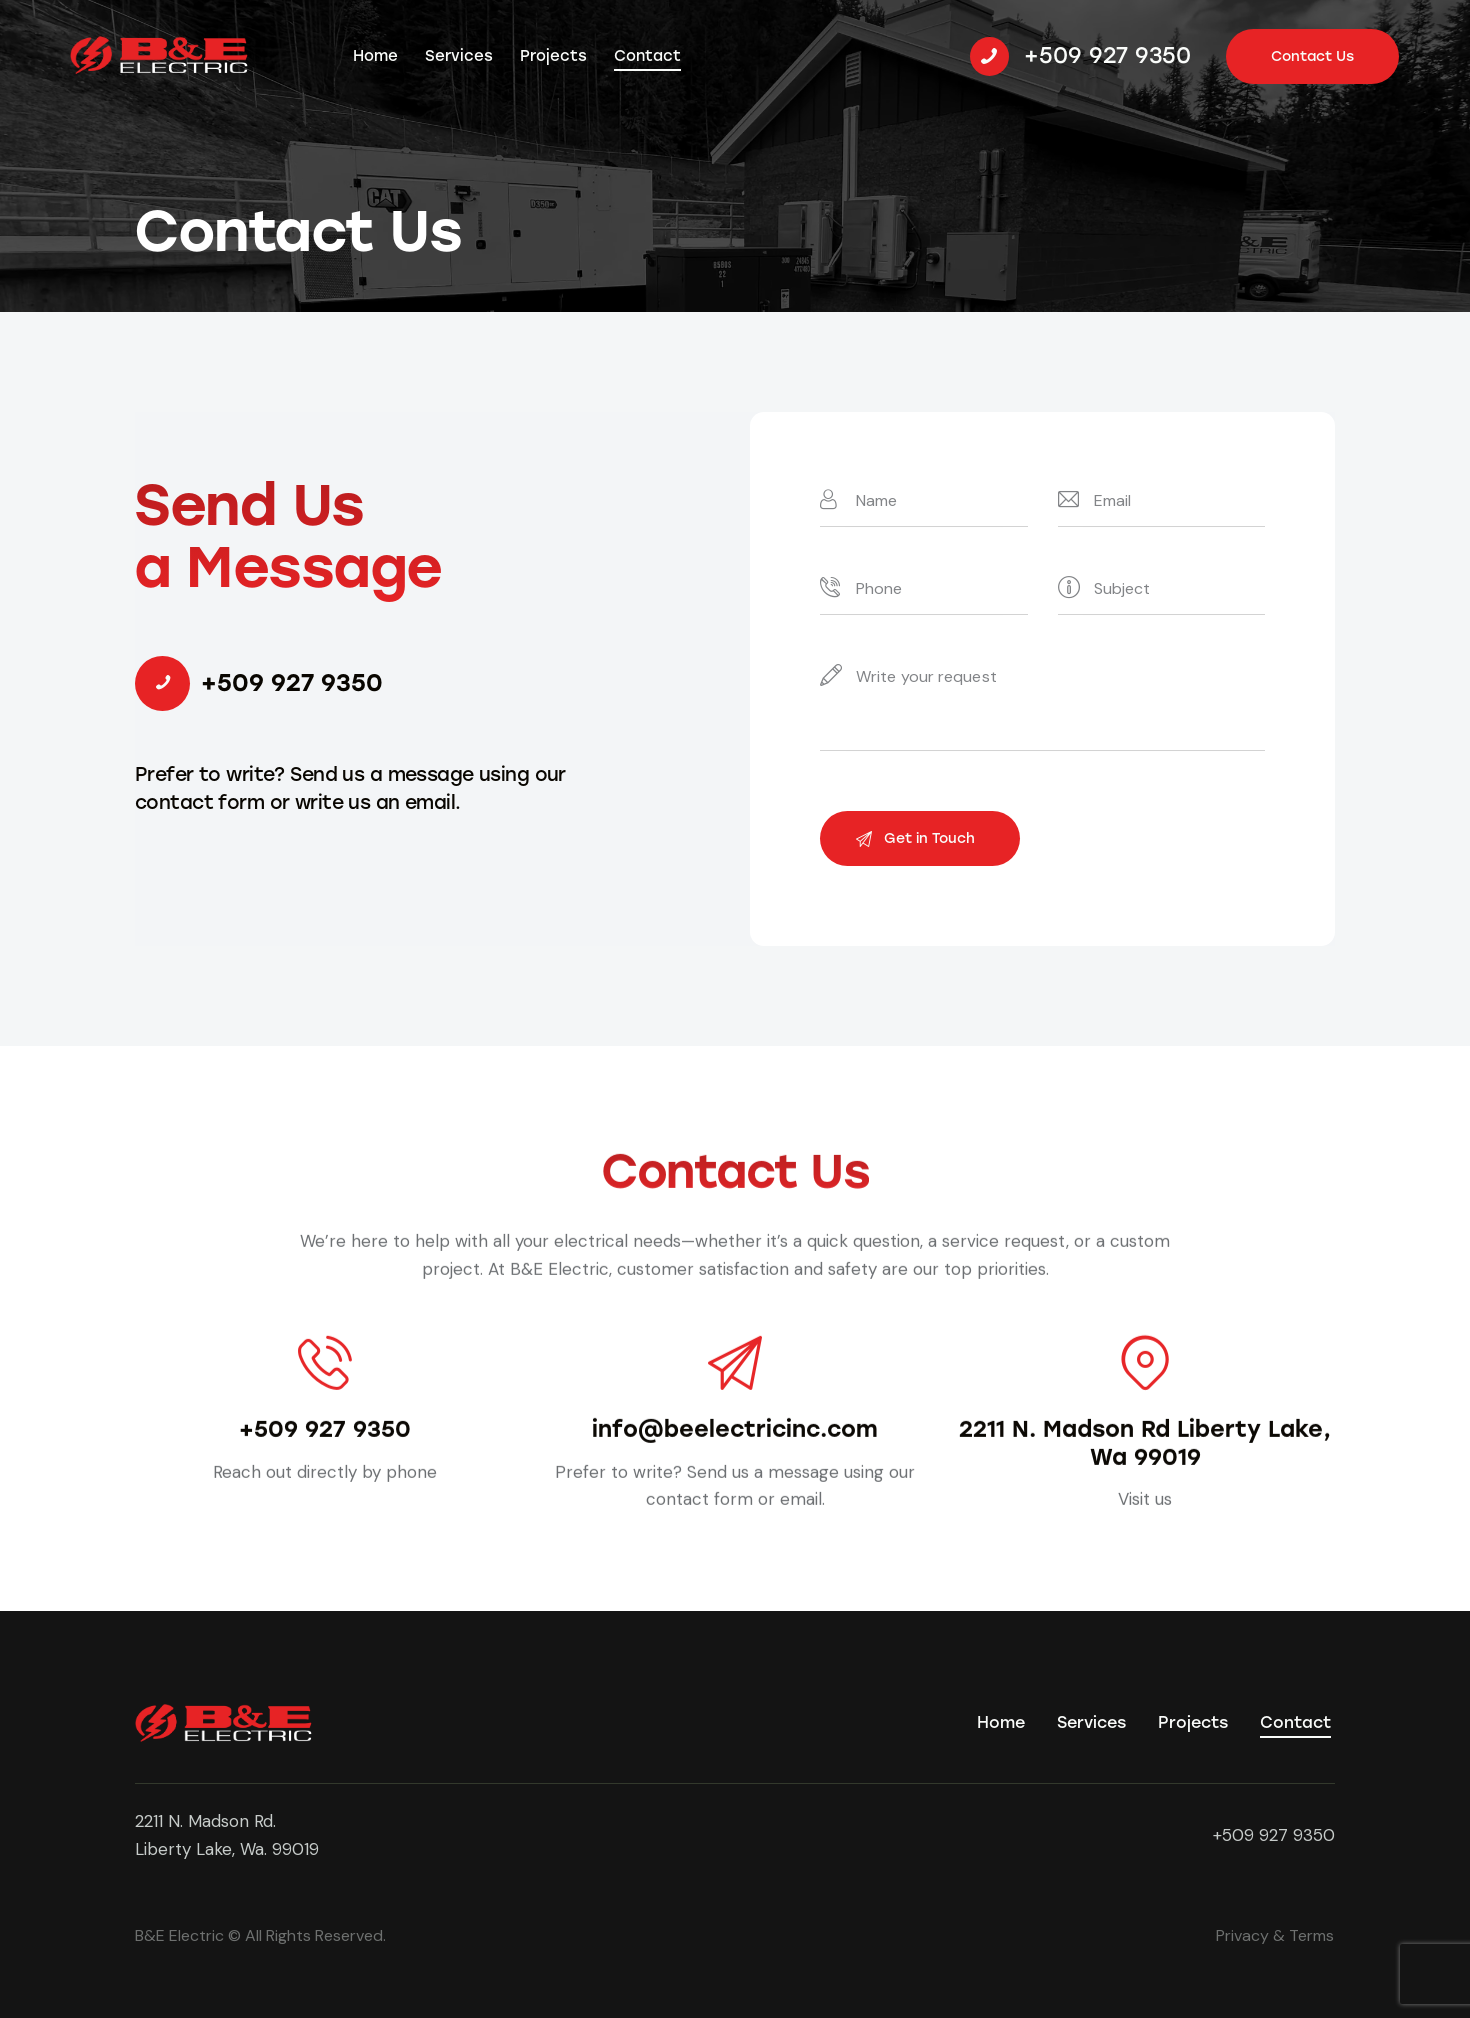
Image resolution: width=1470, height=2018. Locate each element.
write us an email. (378, 802)
